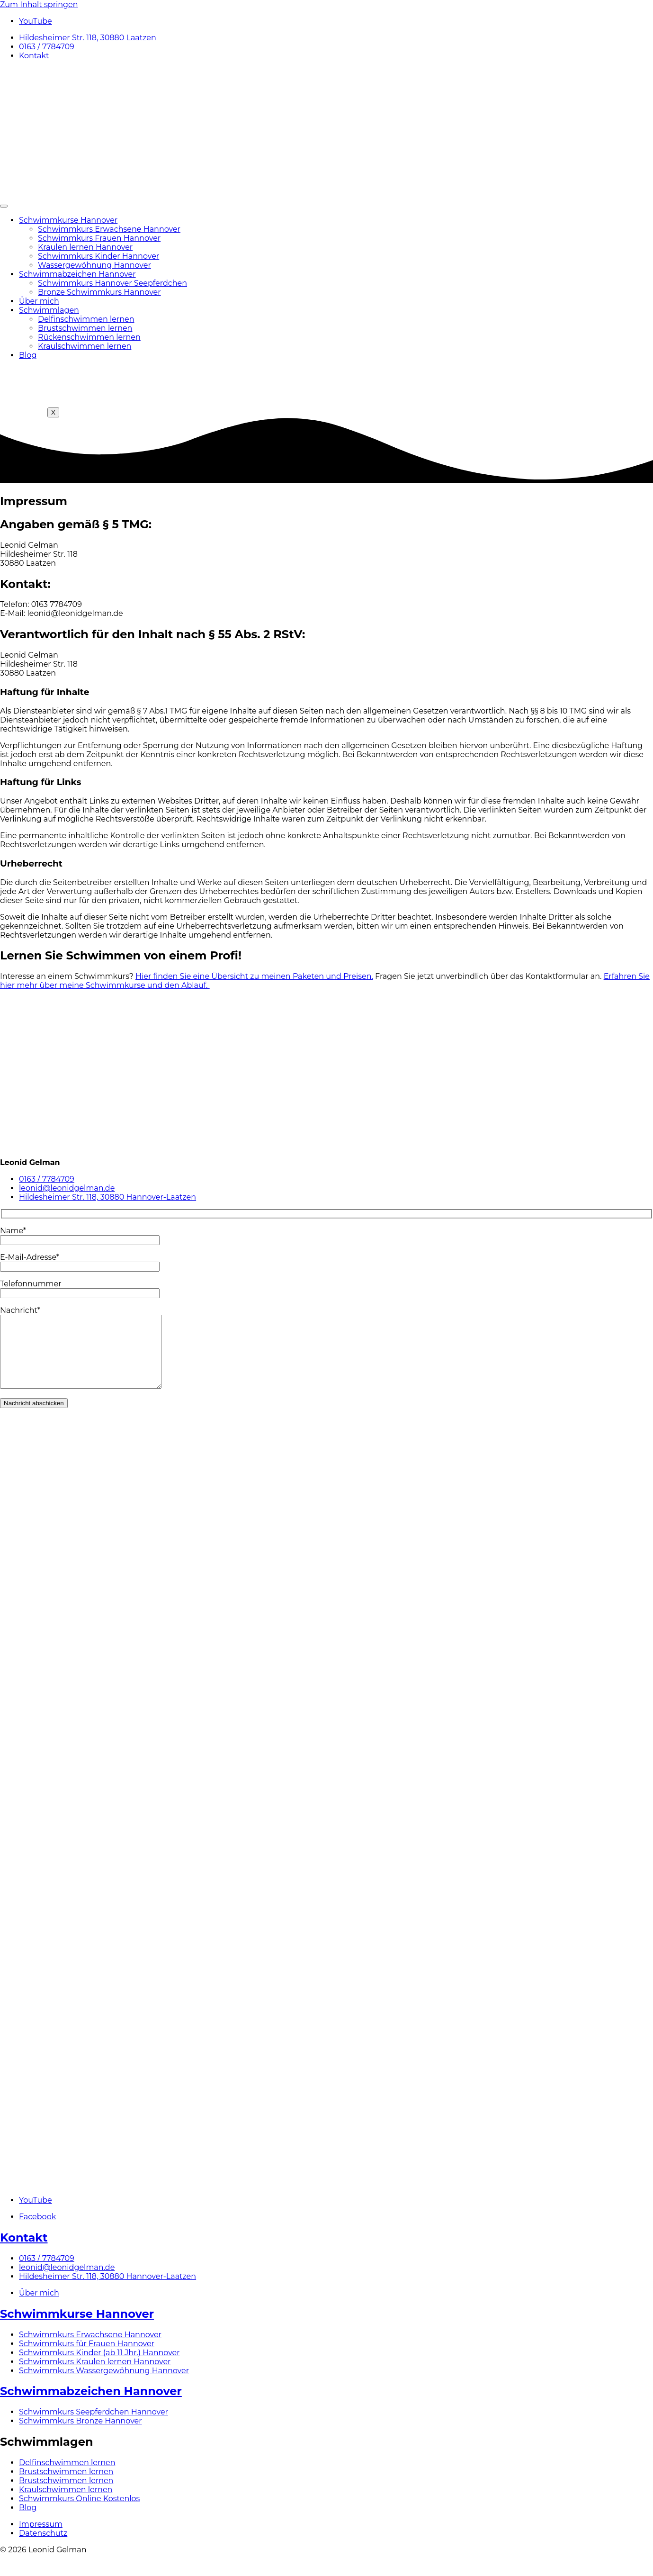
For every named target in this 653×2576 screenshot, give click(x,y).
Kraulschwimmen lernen (84, 346)
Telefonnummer (80, 1288)
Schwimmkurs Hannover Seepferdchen (112, 283)
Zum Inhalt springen (39, 4)
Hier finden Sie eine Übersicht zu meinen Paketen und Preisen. (254, 976)
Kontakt (24, 2252)
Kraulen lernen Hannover (85, 247)
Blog (27, 355)
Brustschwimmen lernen (85, 328)
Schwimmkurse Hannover (68, 220)
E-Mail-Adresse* (80, 1262)
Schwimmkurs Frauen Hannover (99, 238)
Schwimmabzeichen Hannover (77, 274)
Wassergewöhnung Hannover (94, 265)
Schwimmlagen (49, 310)
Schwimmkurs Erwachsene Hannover (109, 229)
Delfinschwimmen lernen (86, 319)
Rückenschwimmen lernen (89, 337)
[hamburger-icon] (4, 206)
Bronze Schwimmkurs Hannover (99, 292)
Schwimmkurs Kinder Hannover (98, 256)
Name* (80, 1235)
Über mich (39, 301)
